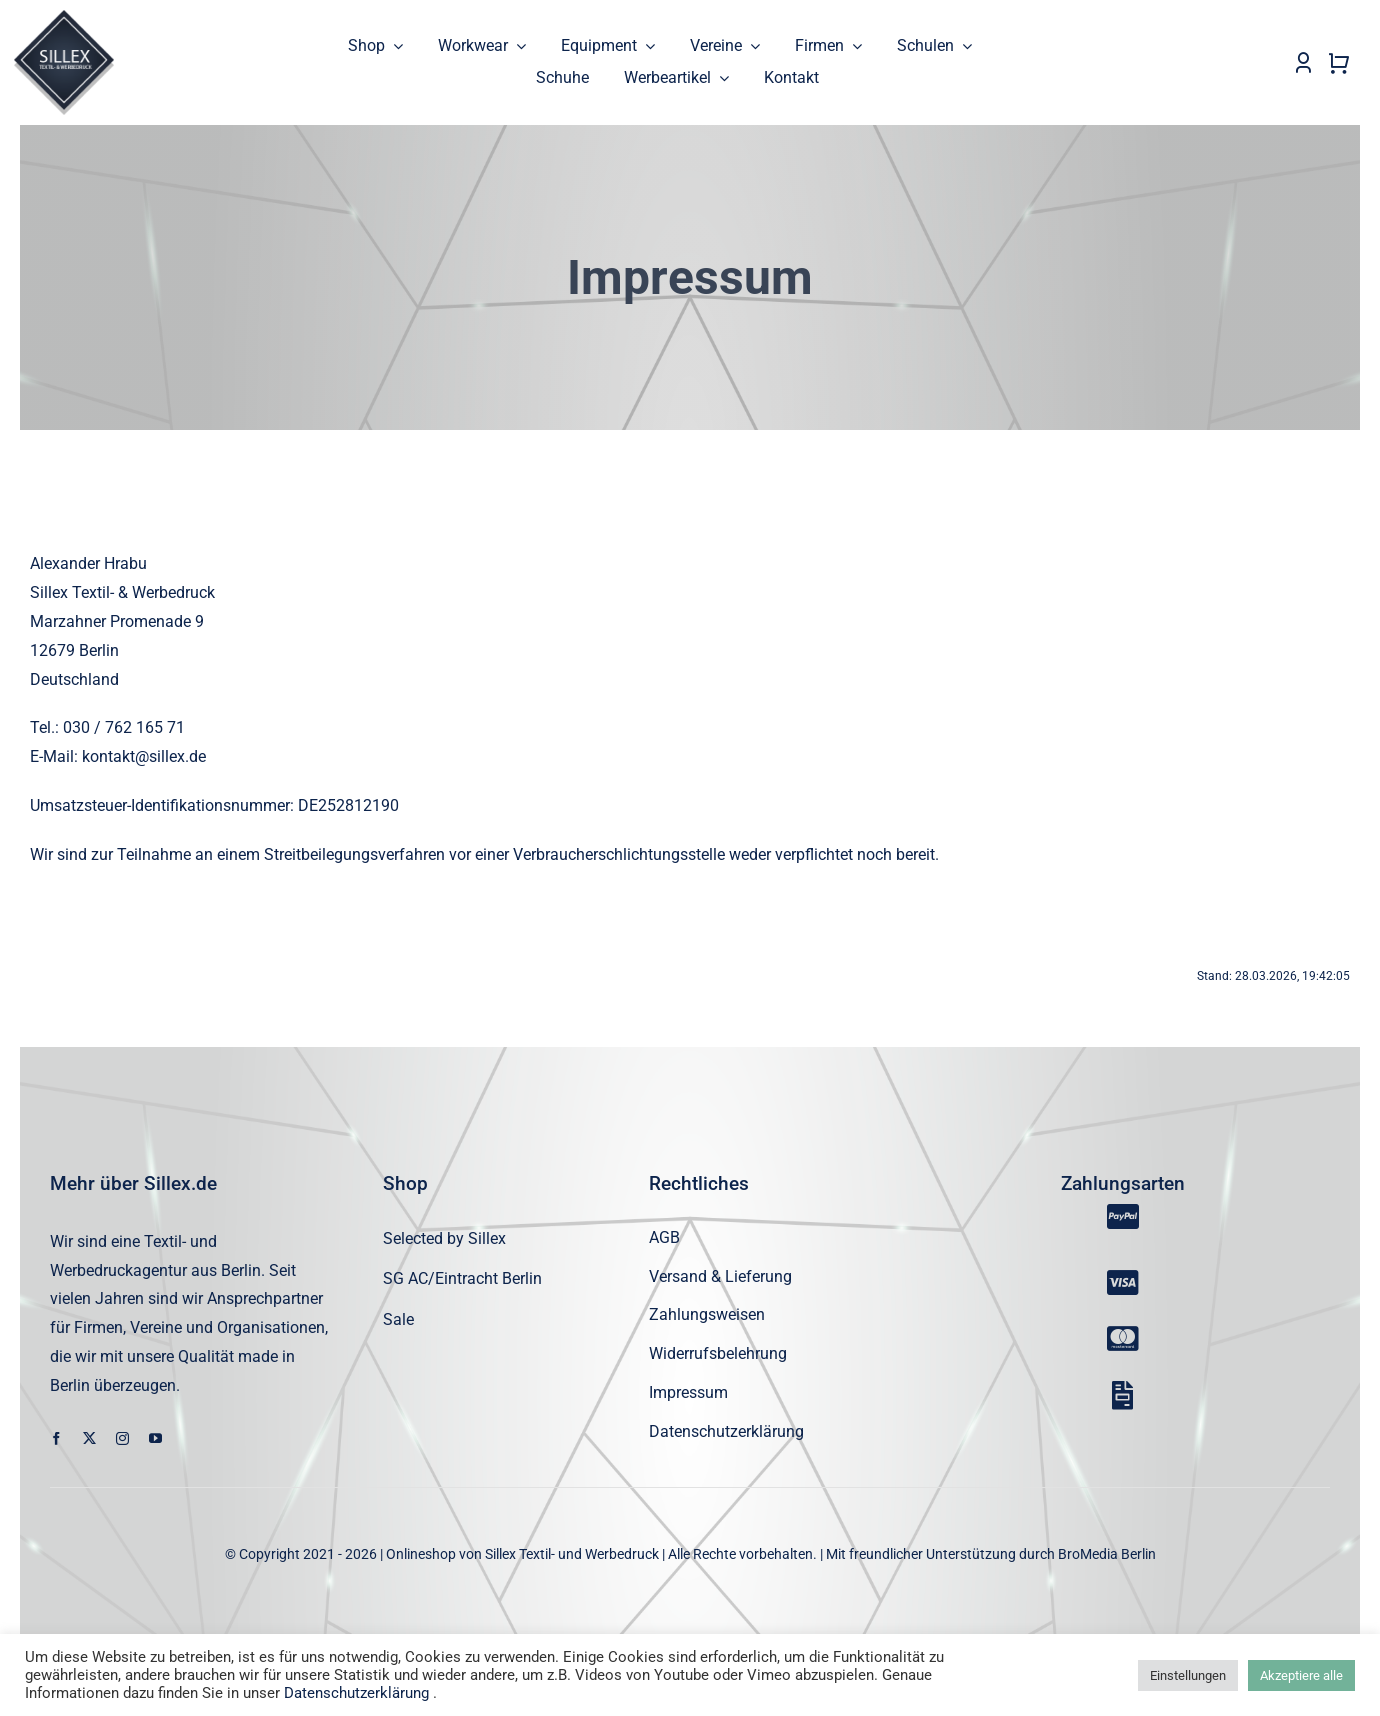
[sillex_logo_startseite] (64, 17)
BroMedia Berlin (1107, 1554)
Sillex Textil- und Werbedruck (572, 1554)
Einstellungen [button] (1188, 1675)
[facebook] (56, 1438)
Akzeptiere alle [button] (1301, 1675)
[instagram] (122, 1438)
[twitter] (89, 1438)
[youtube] (155, 1438)
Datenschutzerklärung (356, 1693)
